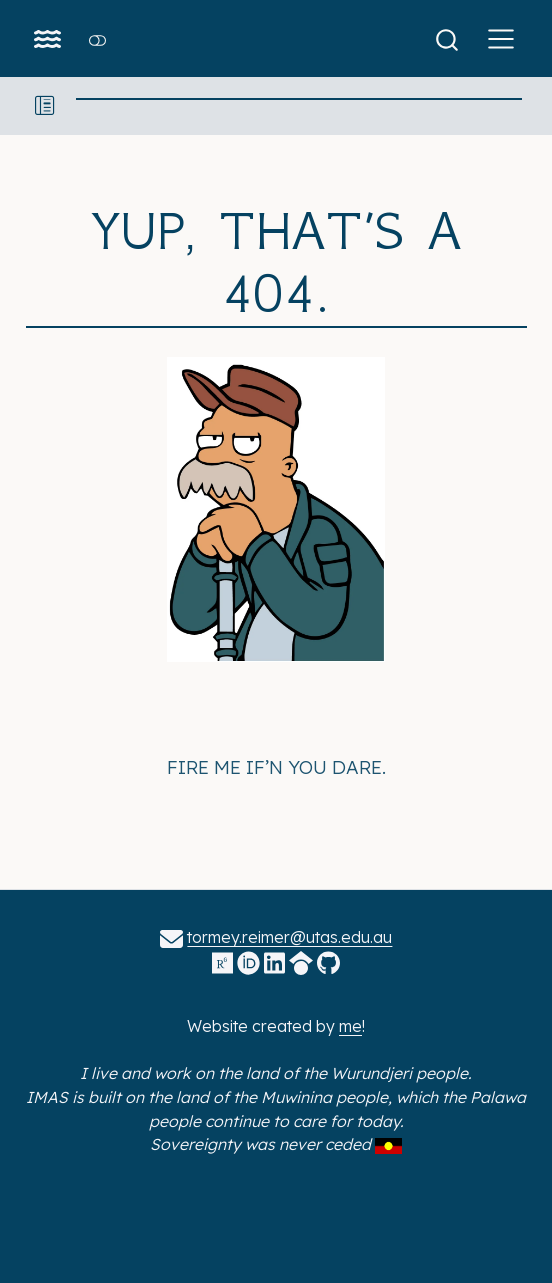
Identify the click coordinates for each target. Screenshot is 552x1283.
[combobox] (454, 38)
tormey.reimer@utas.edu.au (289, 937)
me (350, 1026)
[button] (45, 105)
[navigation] (299, 105)
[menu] (501, 39)
